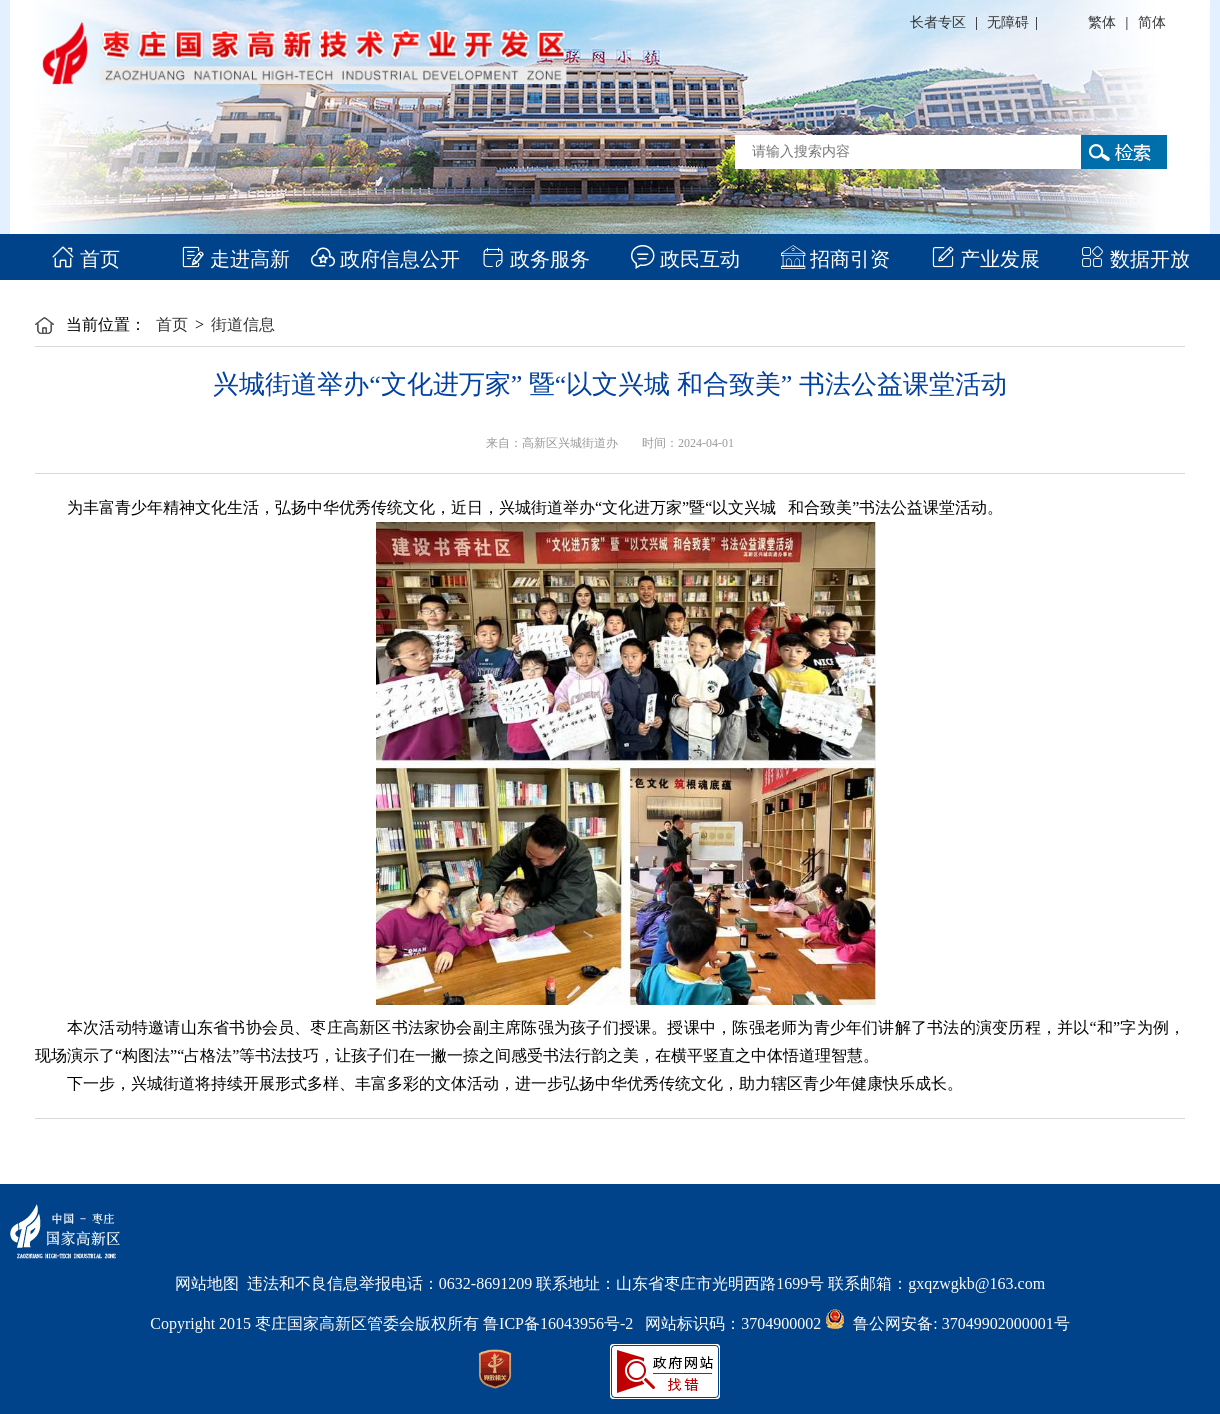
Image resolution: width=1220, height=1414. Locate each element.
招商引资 (835, 259)
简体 (1152, 22)
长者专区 (938, 22)
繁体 (1102, 22)
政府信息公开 (385, 259)
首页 (85, 259)
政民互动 (685, 259)
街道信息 (243, 324)
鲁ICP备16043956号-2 (564, 1323)
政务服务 (535, 259)
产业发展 (985, 259)
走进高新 (235, 259)
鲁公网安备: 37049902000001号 (947, 1323)
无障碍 (1008, 22)
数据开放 (1135, 259)
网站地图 (207, 1283)
